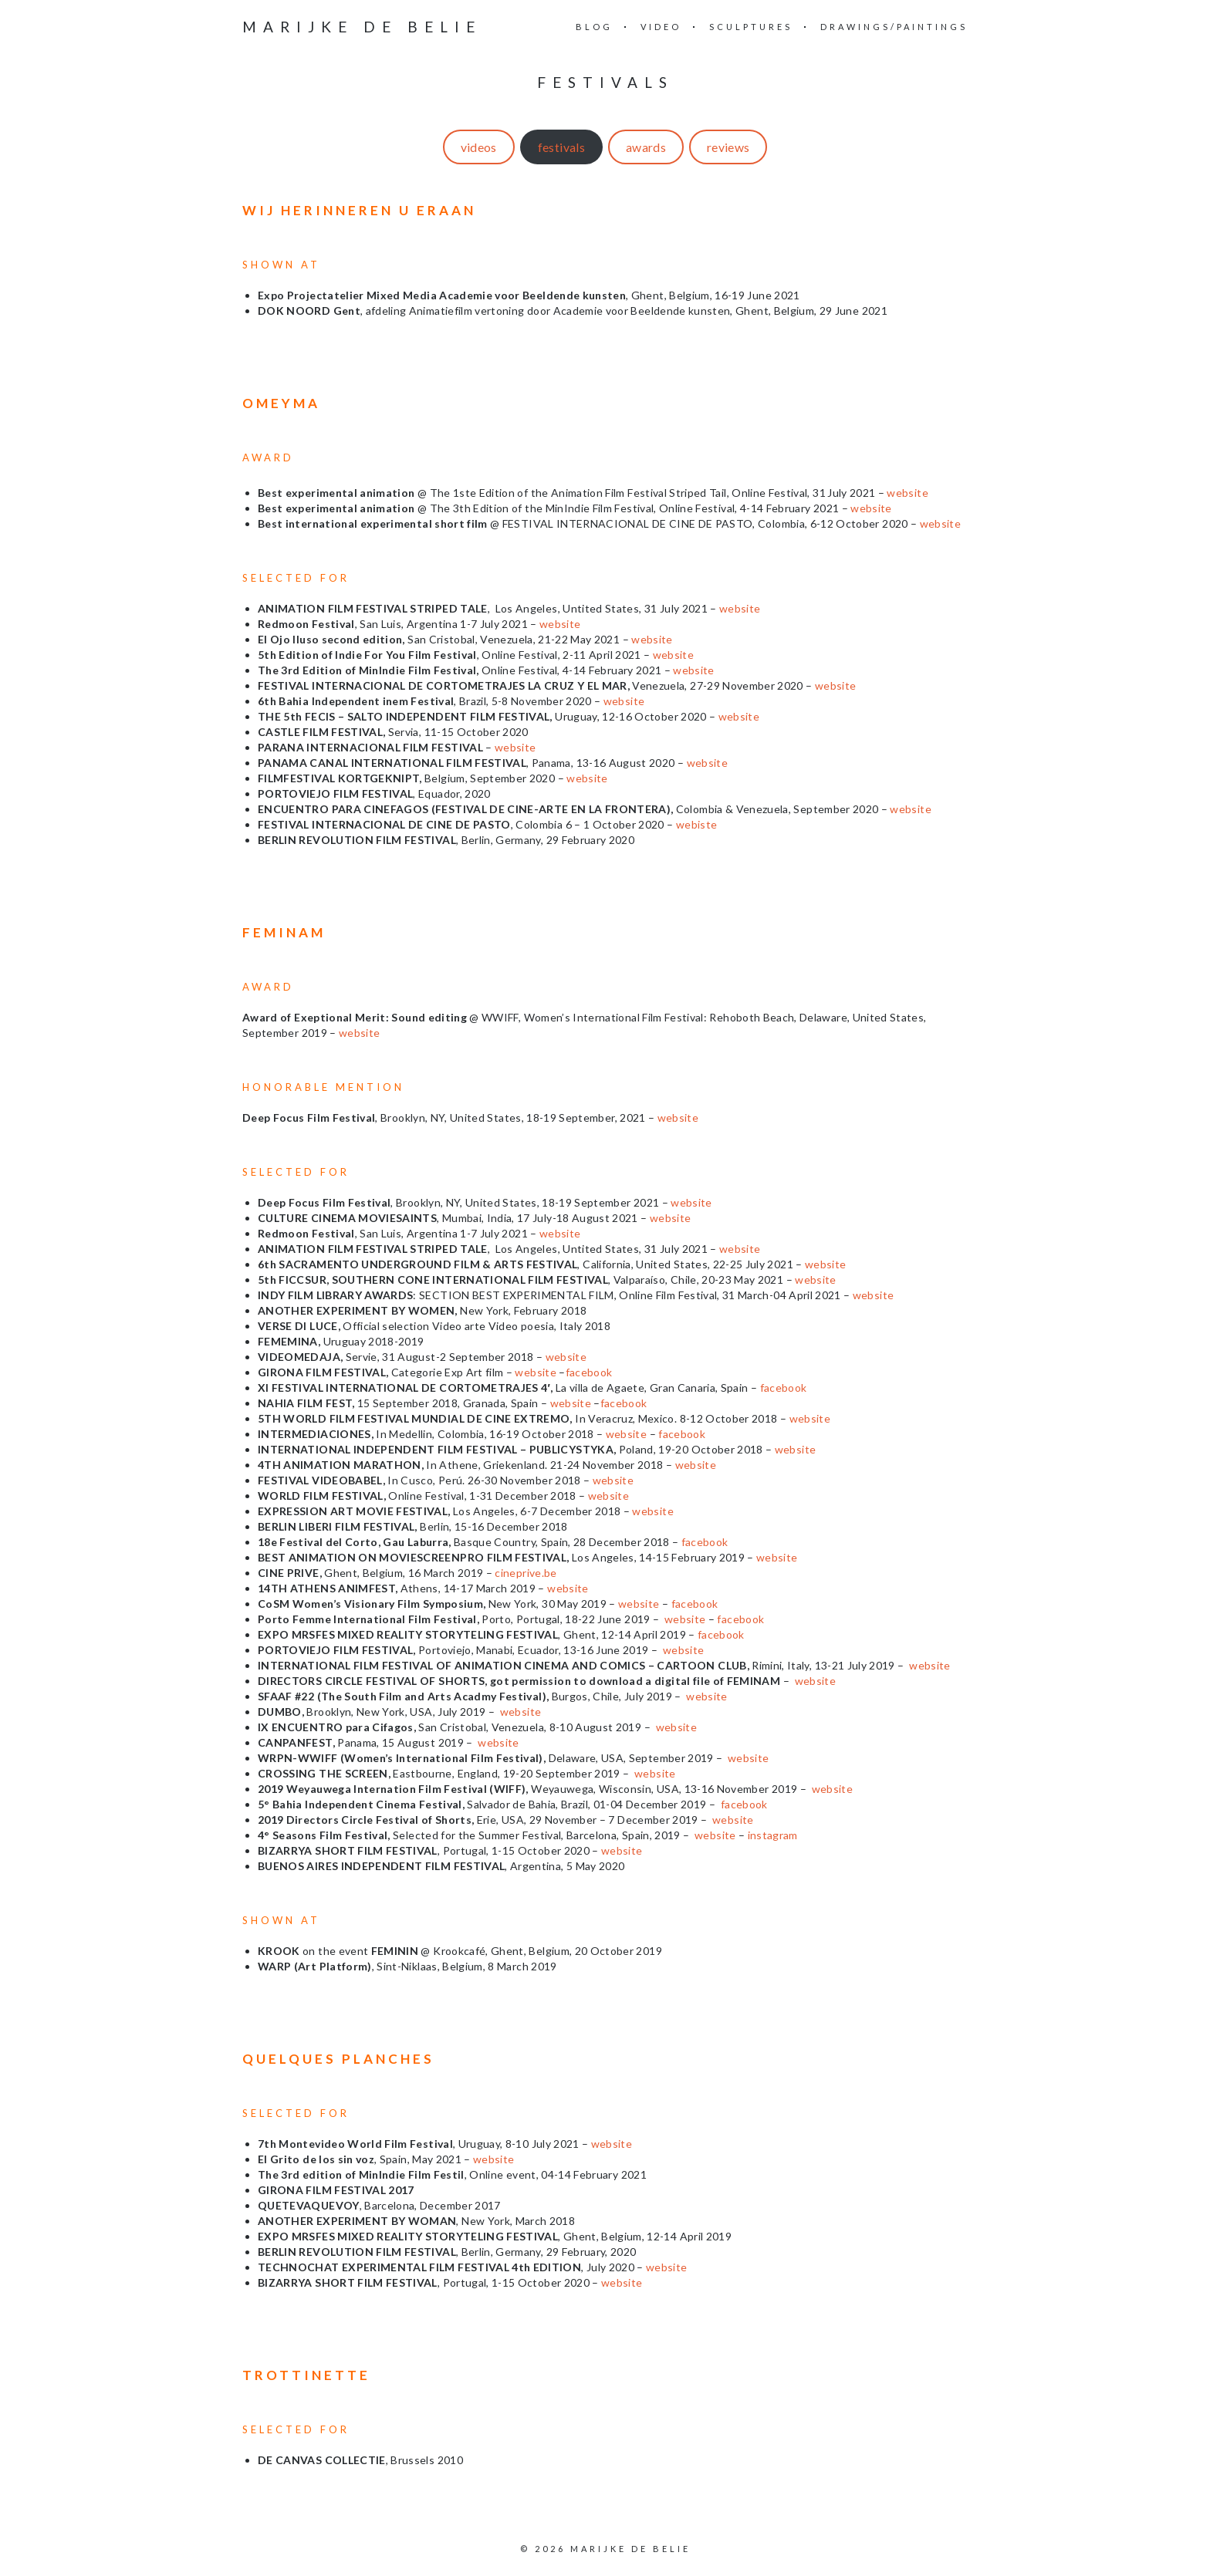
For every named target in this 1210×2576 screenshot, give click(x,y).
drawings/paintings (894, 27)
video (660, 27)
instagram (773, 1835)
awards (646, 147)
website (907, 492)
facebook (589, 1372)
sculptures (751, 27)
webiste (696, 824)
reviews (728, 147)
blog (594, 27)
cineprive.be (525, 1572)
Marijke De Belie (362, 26)
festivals (561, 147)
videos (479, 147)
